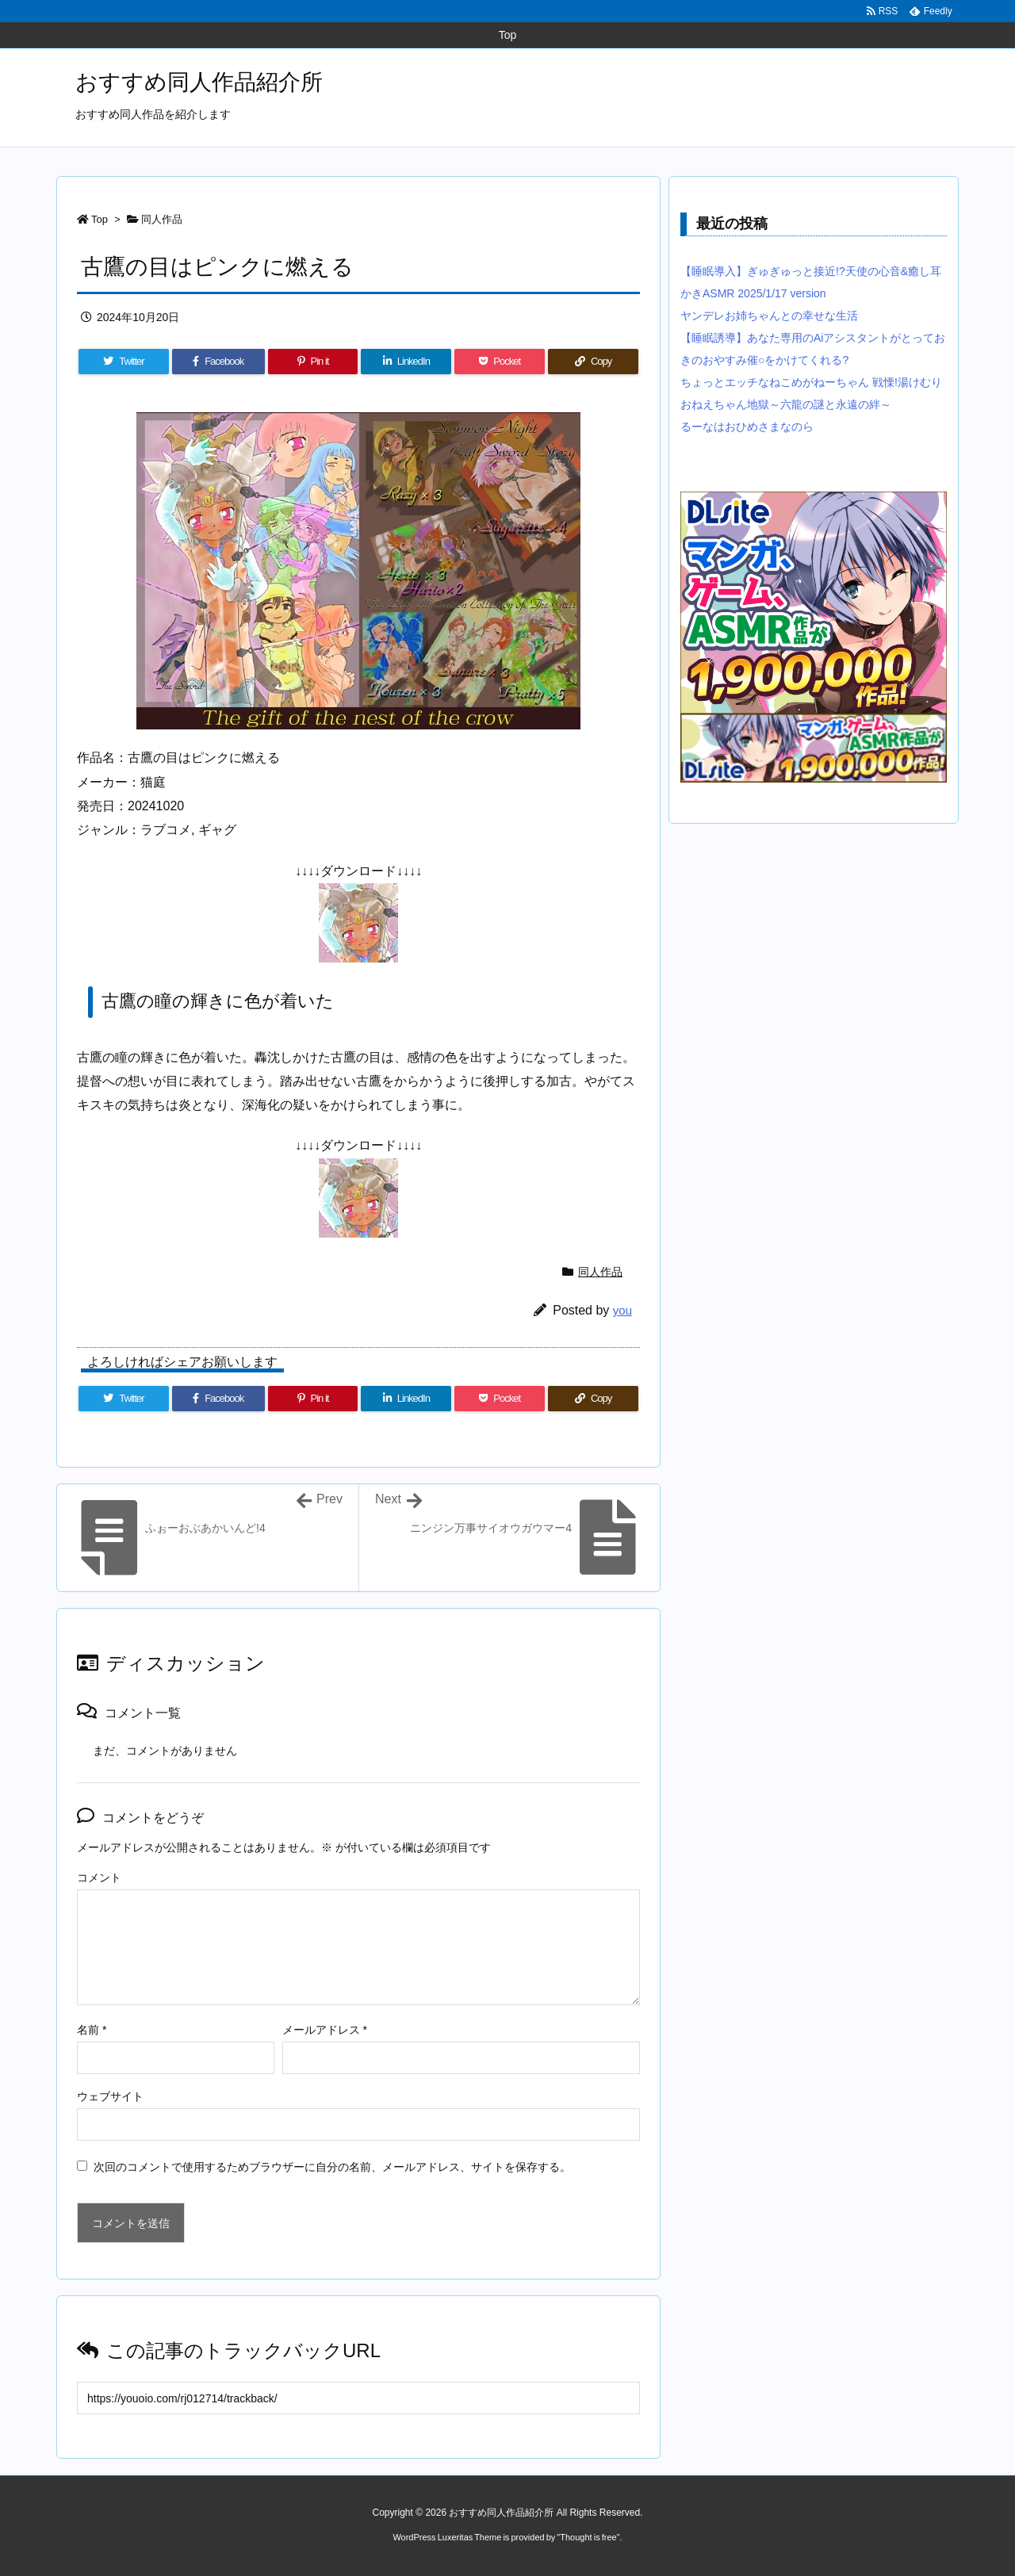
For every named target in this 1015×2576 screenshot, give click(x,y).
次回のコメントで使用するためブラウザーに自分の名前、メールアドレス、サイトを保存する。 (332, 2167)
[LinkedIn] (406, 361)
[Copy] (593, 361)
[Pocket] (499, 361)
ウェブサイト (110, 2096)
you (622, 1310)
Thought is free (588, 2537)
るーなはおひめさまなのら (747, 426)
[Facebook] (218, 361)
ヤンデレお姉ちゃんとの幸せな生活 (769, 315)
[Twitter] (124, 361)
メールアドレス (324, 2029)
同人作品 (161, 219)
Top (99, 219)
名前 (91, 2029)
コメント (99, 1877)
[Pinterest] (313, 361)
